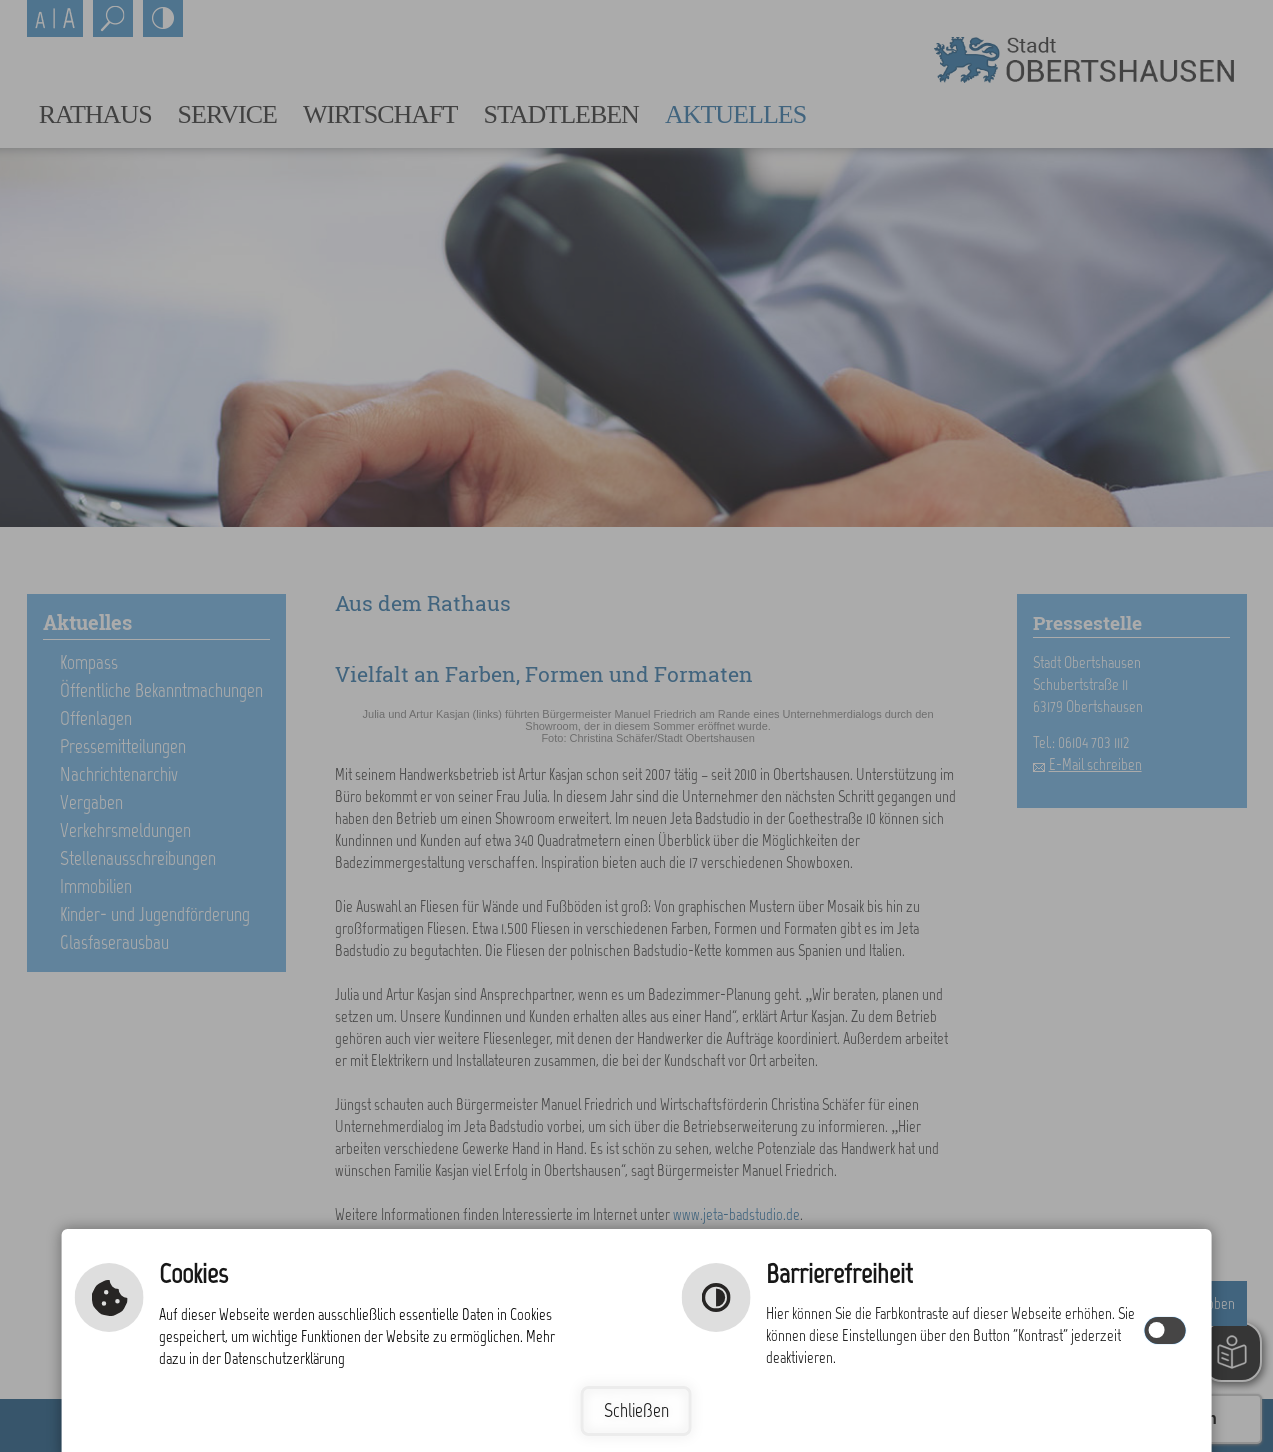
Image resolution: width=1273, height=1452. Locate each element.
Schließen (636, 1410)
